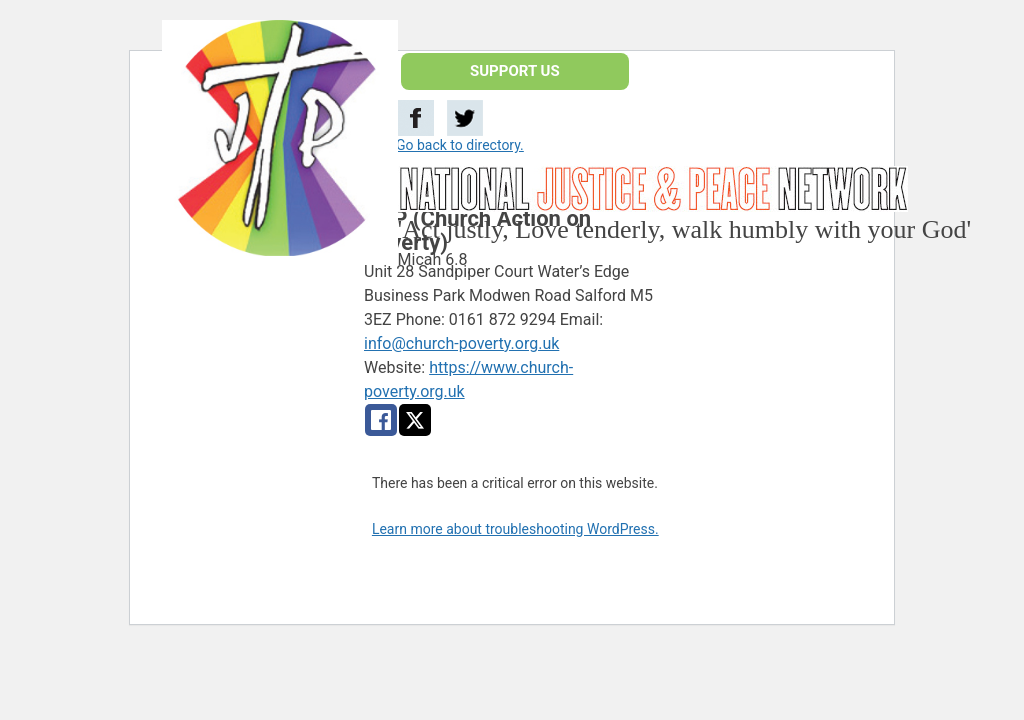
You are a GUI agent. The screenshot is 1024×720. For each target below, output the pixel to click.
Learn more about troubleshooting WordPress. (515, 529)
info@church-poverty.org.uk (461, 343)
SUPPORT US (515, 71)
